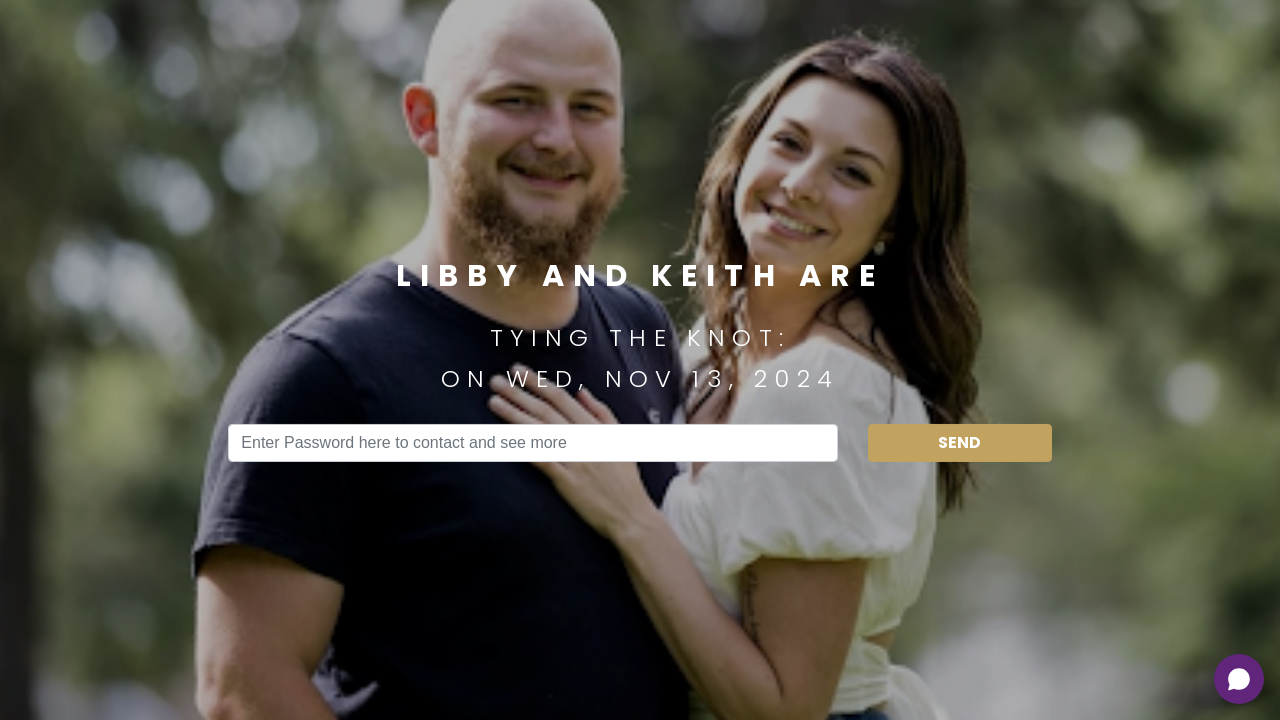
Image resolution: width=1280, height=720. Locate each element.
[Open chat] (1239, 679)
